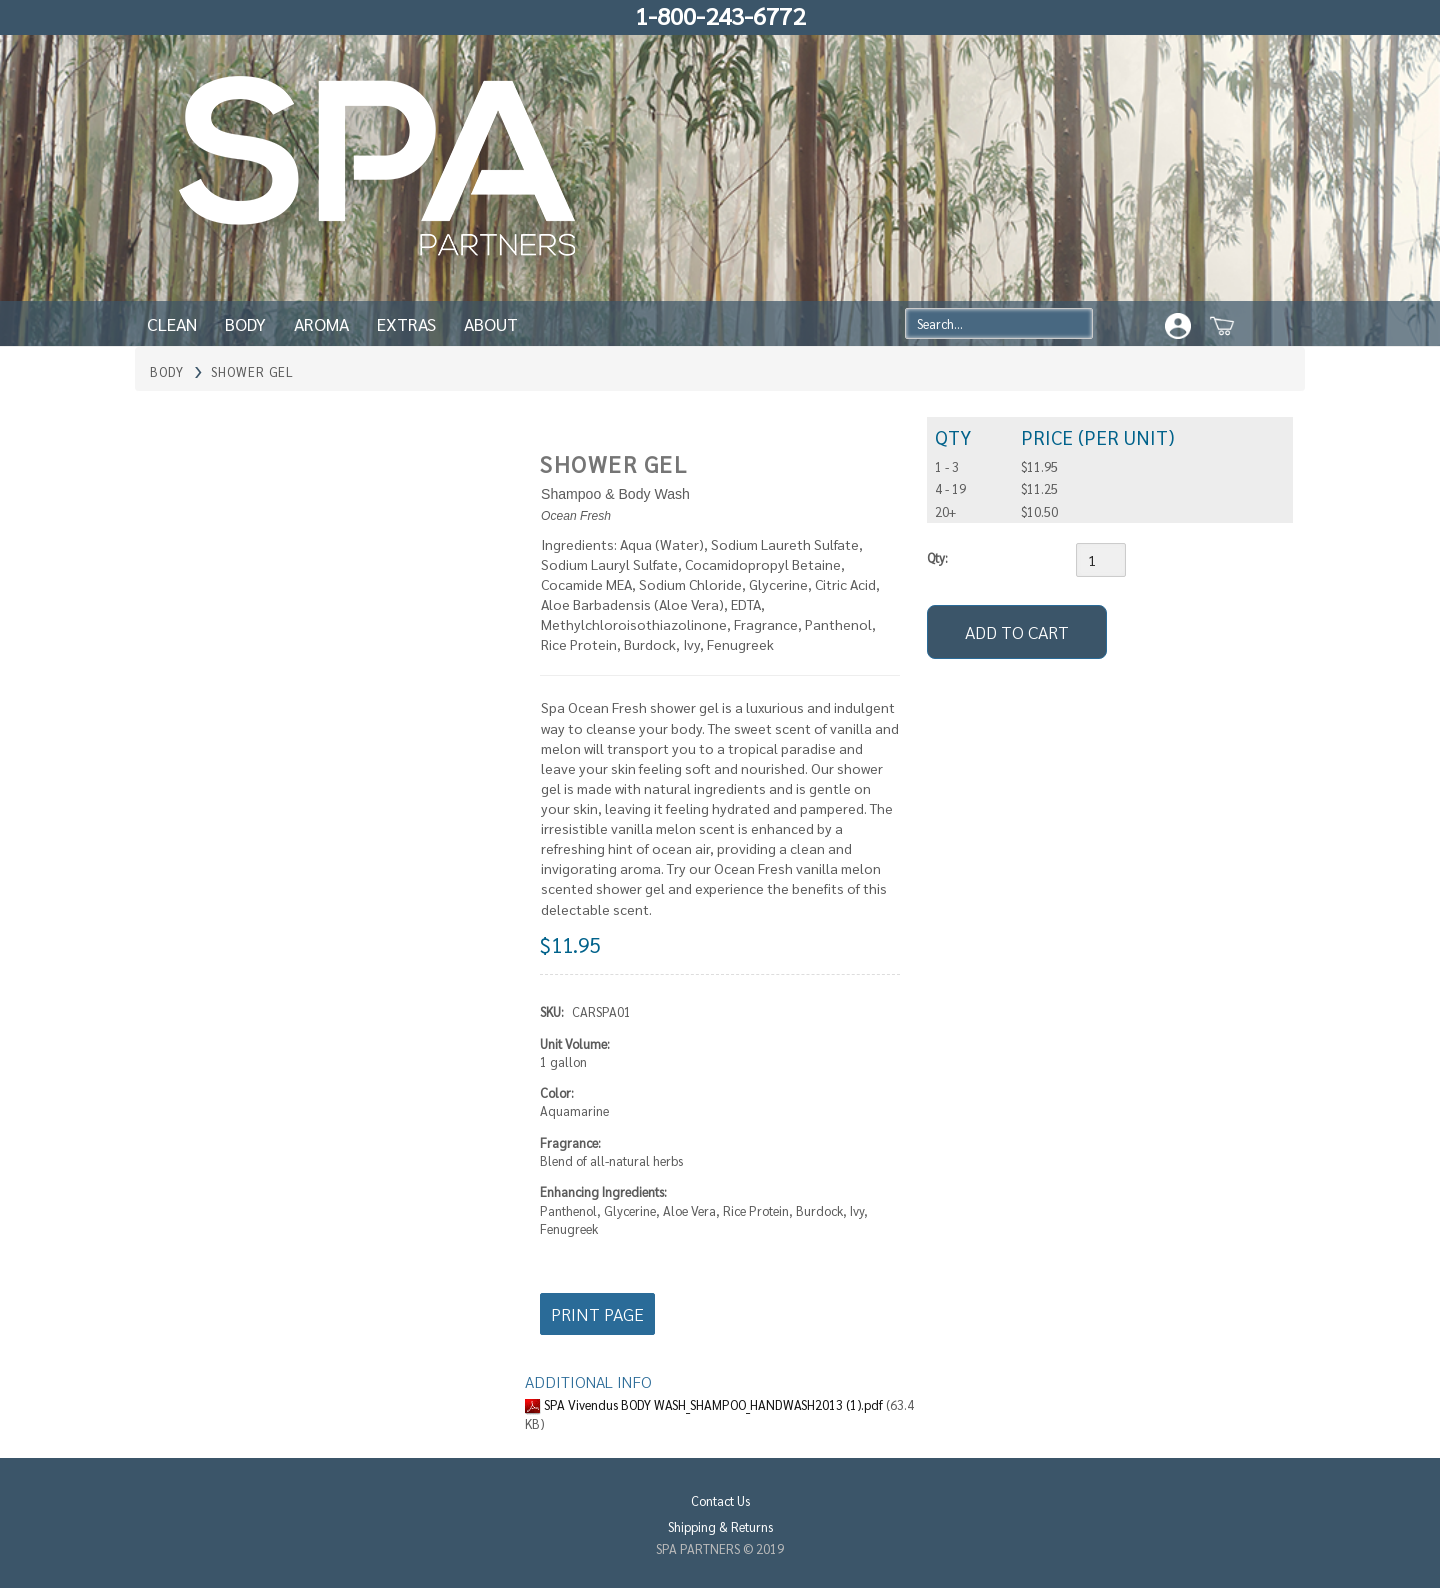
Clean (172, 323)
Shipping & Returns (720, 1526)
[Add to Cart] (1017, 632)
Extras (406, 323)
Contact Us (720, 1500)
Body (245, 323)
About (491, 323)
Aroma (321, 323)
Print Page (597, 1313)
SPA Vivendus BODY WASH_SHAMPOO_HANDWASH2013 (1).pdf (715, 1404)
